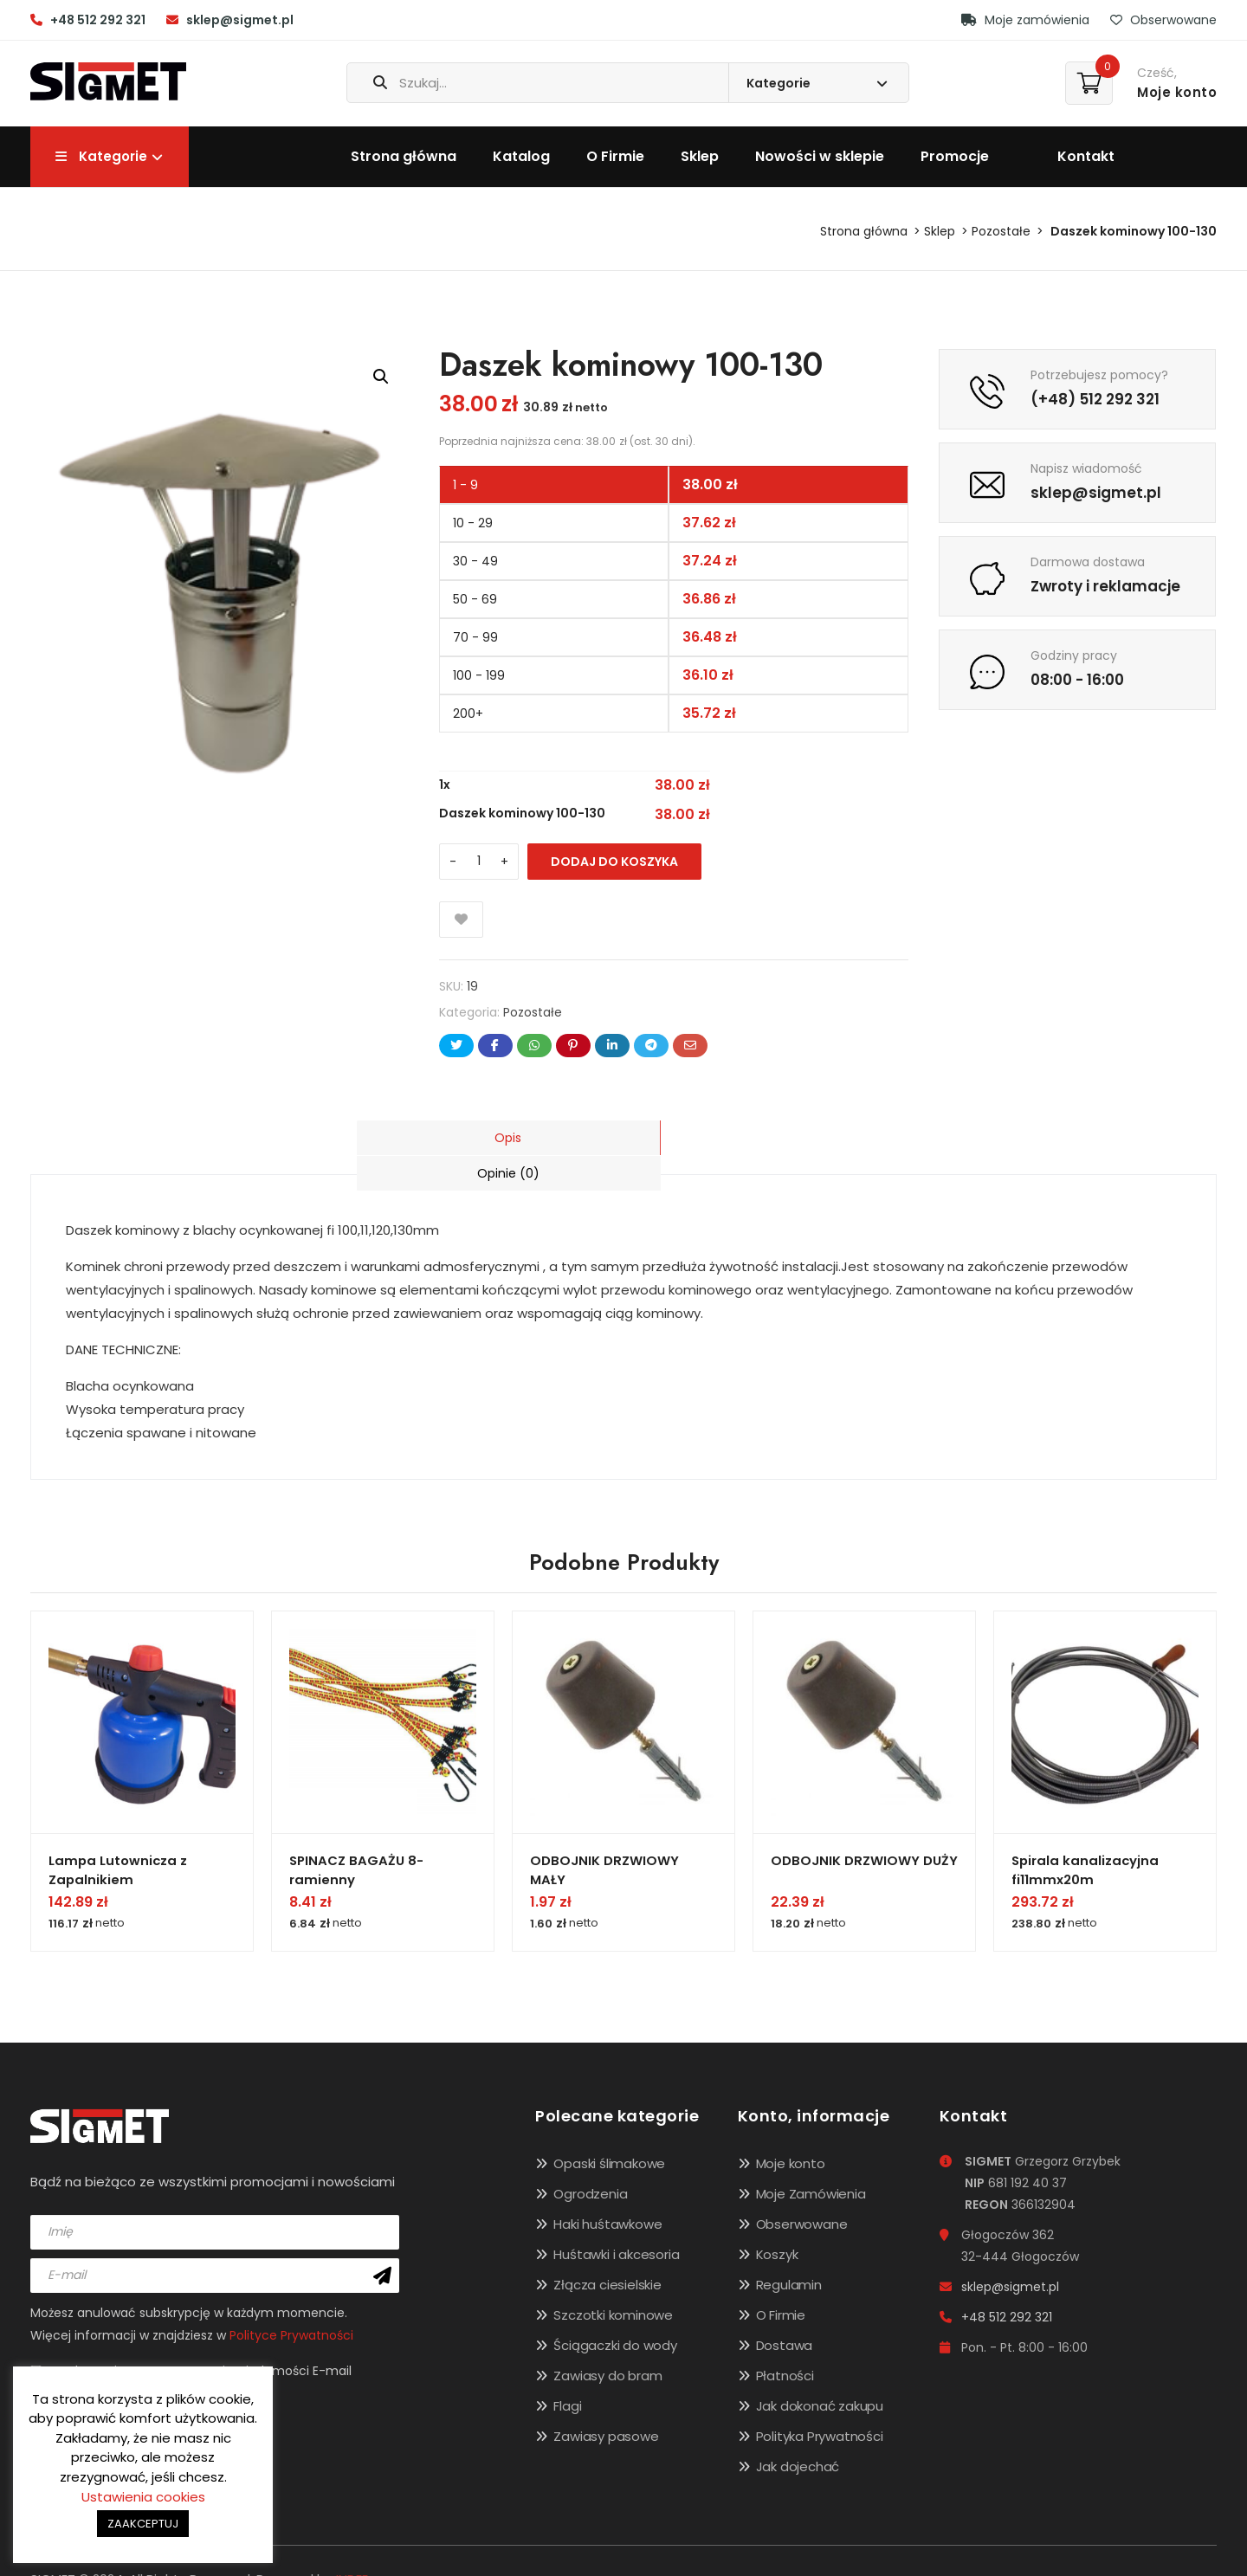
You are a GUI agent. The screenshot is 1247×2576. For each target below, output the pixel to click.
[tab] (490, 1137)
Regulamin (789, 2253)
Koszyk (777, 2222)
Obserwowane (1163, 20)
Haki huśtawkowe (607, 2192)
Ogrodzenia (590, 2162)
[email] (214, 2242)
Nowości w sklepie (819, 156)
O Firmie (615, 156)
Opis (489, 1137)
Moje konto (790, 2131)
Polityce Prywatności (291, 2302)
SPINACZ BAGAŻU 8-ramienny (357, 1833)
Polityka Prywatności (819, 2404)
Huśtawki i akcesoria (616, 2222)
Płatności (785, 2343)
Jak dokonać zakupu (819, 2374)
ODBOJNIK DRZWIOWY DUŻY (864, 1824)
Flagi (567, 2374)
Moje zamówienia (1025, 20)
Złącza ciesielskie (607, 2253)
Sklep (700, 156)
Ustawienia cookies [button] (143, 2497)
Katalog (521, 156)
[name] (214, 2199)
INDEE (352, 2547)
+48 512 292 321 (97, 20)
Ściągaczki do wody (614, 2313)
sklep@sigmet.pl (240, 20)
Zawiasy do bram (607, 2343)
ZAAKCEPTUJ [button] (142, 2523)
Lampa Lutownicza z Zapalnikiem (118, 1833)
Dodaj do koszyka (614, 861)
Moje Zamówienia (811, 2162)
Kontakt (1086, 156)
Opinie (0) (757, 1137)
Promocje (955, 156)
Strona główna (403, 156)
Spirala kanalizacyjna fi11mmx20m (1086, 1833)
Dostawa (784, 2313)
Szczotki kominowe (613, 2283)
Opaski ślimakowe (609, 2131)
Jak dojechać (798, 2434)
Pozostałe (1001, 231)
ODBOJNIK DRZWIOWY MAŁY (604, 1833)
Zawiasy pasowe (605, 2404)
